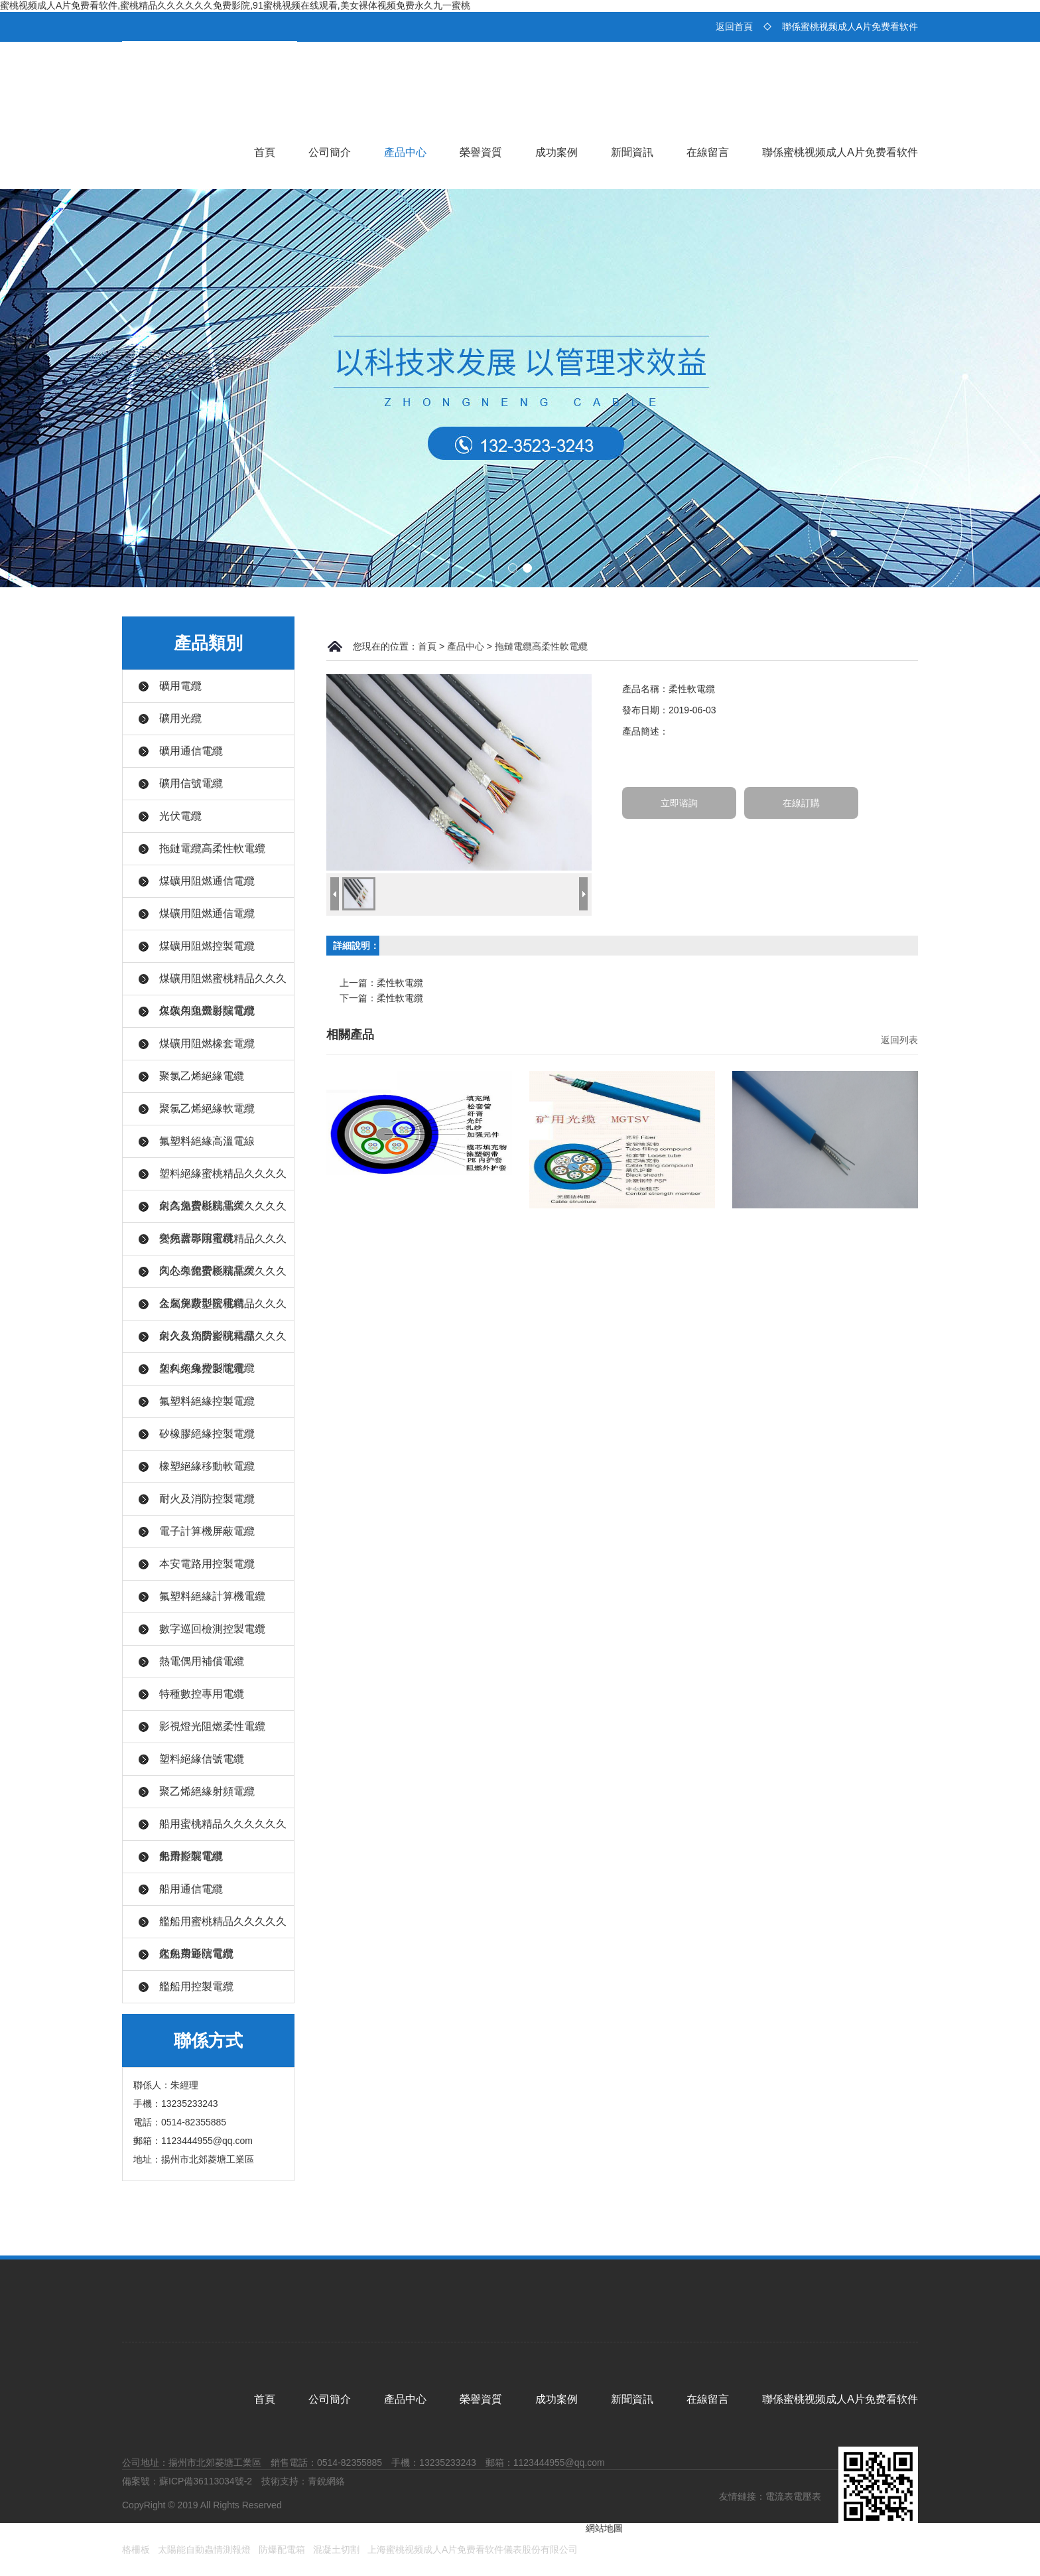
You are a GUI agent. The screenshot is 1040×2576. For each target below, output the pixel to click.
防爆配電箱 (282, 2549)
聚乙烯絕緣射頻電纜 (207, 1791)
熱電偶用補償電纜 (201, 1661)
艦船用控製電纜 (196, 1986)
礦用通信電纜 (191, 750)
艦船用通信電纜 (196, 1954)
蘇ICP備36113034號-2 (205, 2481)
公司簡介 (329, 152)
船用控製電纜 (191, 1856)
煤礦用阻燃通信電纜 (207, 881)
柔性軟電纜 (400, 982)
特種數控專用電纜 (201, 1693)
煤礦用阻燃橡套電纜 (207, 1043)
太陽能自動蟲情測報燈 (204, 2549)
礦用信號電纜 (191, 783)
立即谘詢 (679, 803)
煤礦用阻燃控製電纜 (207, 946)
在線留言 (707, 152)
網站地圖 (604, 2528)
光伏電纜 (180, 816)
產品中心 (405, 152)
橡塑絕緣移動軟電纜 (207, 1466)
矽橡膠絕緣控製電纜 (207, 1433)
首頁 (264, 152)
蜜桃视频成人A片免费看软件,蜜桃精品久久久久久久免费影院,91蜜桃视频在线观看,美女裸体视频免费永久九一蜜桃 (235, 5)
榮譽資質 (481, 152)
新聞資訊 (632, 152)
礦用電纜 (180, 685)
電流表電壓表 (793, 2496)
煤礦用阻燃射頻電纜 (207, 1011)
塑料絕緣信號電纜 (201, 1758)
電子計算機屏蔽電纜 (207, 1531)
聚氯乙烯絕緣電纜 (201, 1076)
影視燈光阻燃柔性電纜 (212, 1726)
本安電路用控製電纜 (207, 1563)
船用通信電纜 (191, 1889)
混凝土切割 (336, 2549)
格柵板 (136, 2549)
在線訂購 (801, 803)
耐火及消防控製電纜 (207, 1498)
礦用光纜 (180, 718)
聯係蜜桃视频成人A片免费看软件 (850, 26)
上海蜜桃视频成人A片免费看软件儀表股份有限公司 (472, 2549)
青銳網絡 (326, 2481)
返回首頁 (734, 26)
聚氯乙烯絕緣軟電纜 (207, 1108)
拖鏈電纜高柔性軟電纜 (212, 848)
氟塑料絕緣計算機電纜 (212, 1596)
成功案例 (556, 152)
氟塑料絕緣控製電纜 (207, 1401)
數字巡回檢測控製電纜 (212, 1628)
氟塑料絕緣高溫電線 (207, 1141)
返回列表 (899, 1040)
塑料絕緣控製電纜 (201, 1368)
